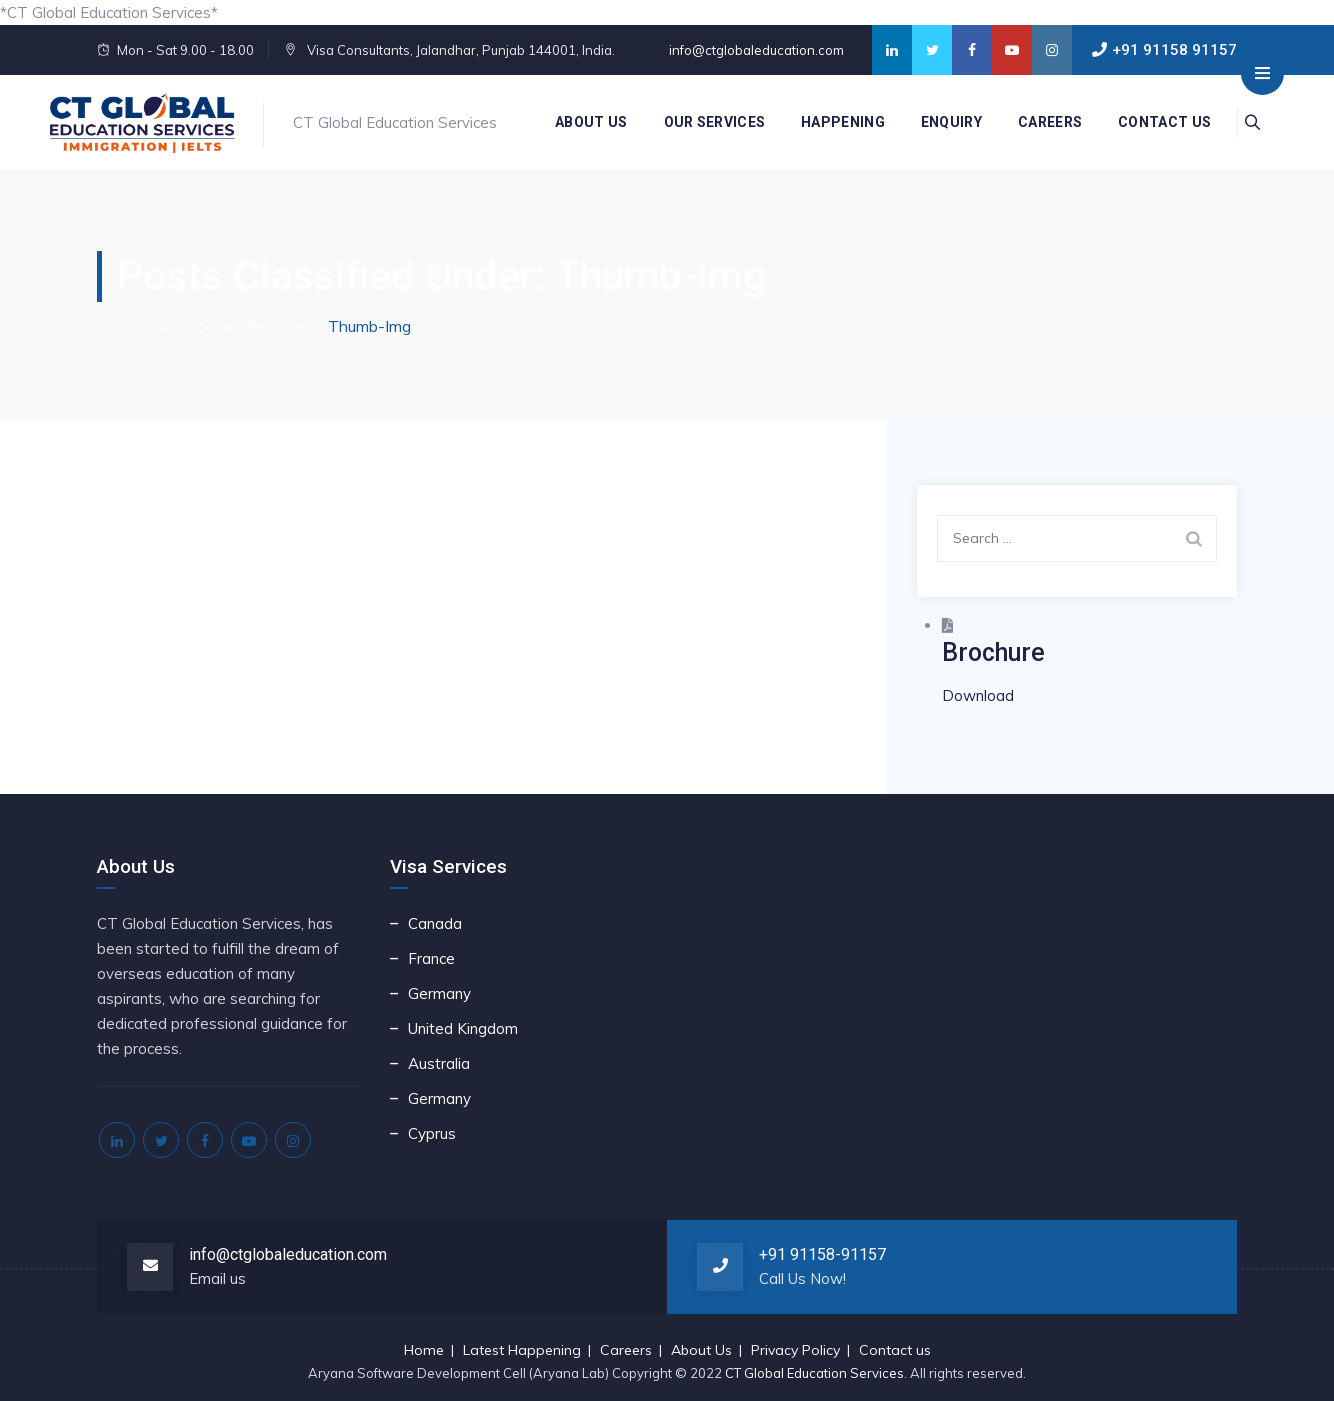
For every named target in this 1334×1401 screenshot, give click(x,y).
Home (424, 1350)
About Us (581, 122)
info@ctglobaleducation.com (755, 50)
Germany (439, 993)
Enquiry (941, 122)
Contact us (1154, 122)
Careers (1040, 122)
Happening (833, 122)
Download (978, 695)
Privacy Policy (795, 1350)
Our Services (704, 122)
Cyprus (432, 1133)
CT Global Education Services (814, 1373)
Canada (435, 923)
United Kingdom (463, 1028)
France (431, 958)
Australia (439, 1063)
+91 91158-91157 (822, 1254)
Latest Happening (522, 1350)
